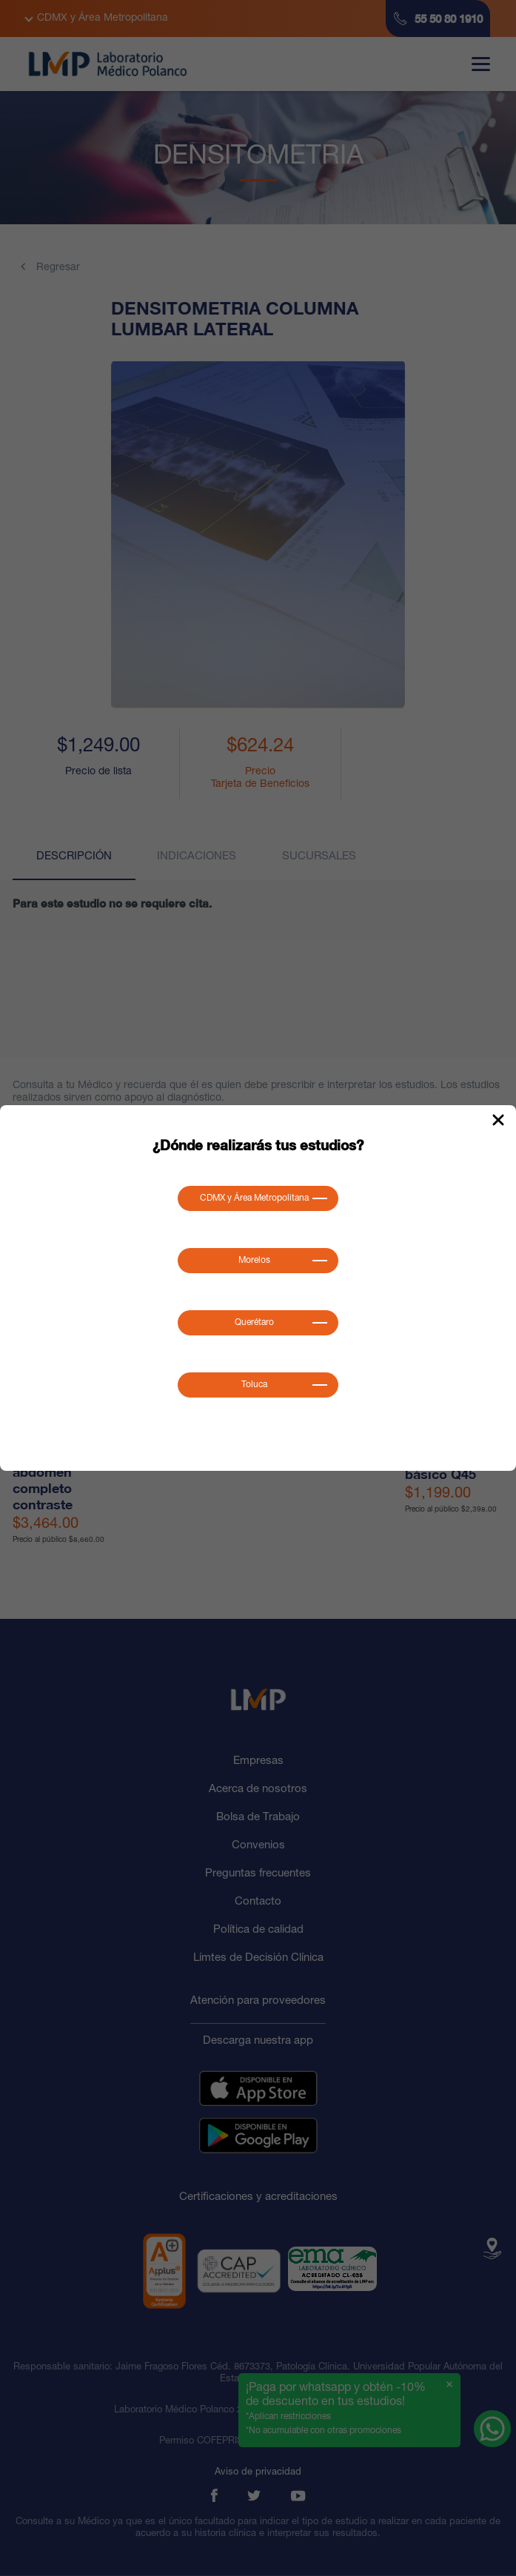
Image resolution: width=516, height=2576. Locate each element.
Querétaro (254, 1322)
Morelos (254, 1260)
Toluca (254, 1385)
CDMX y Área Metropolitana (254, 1198)
